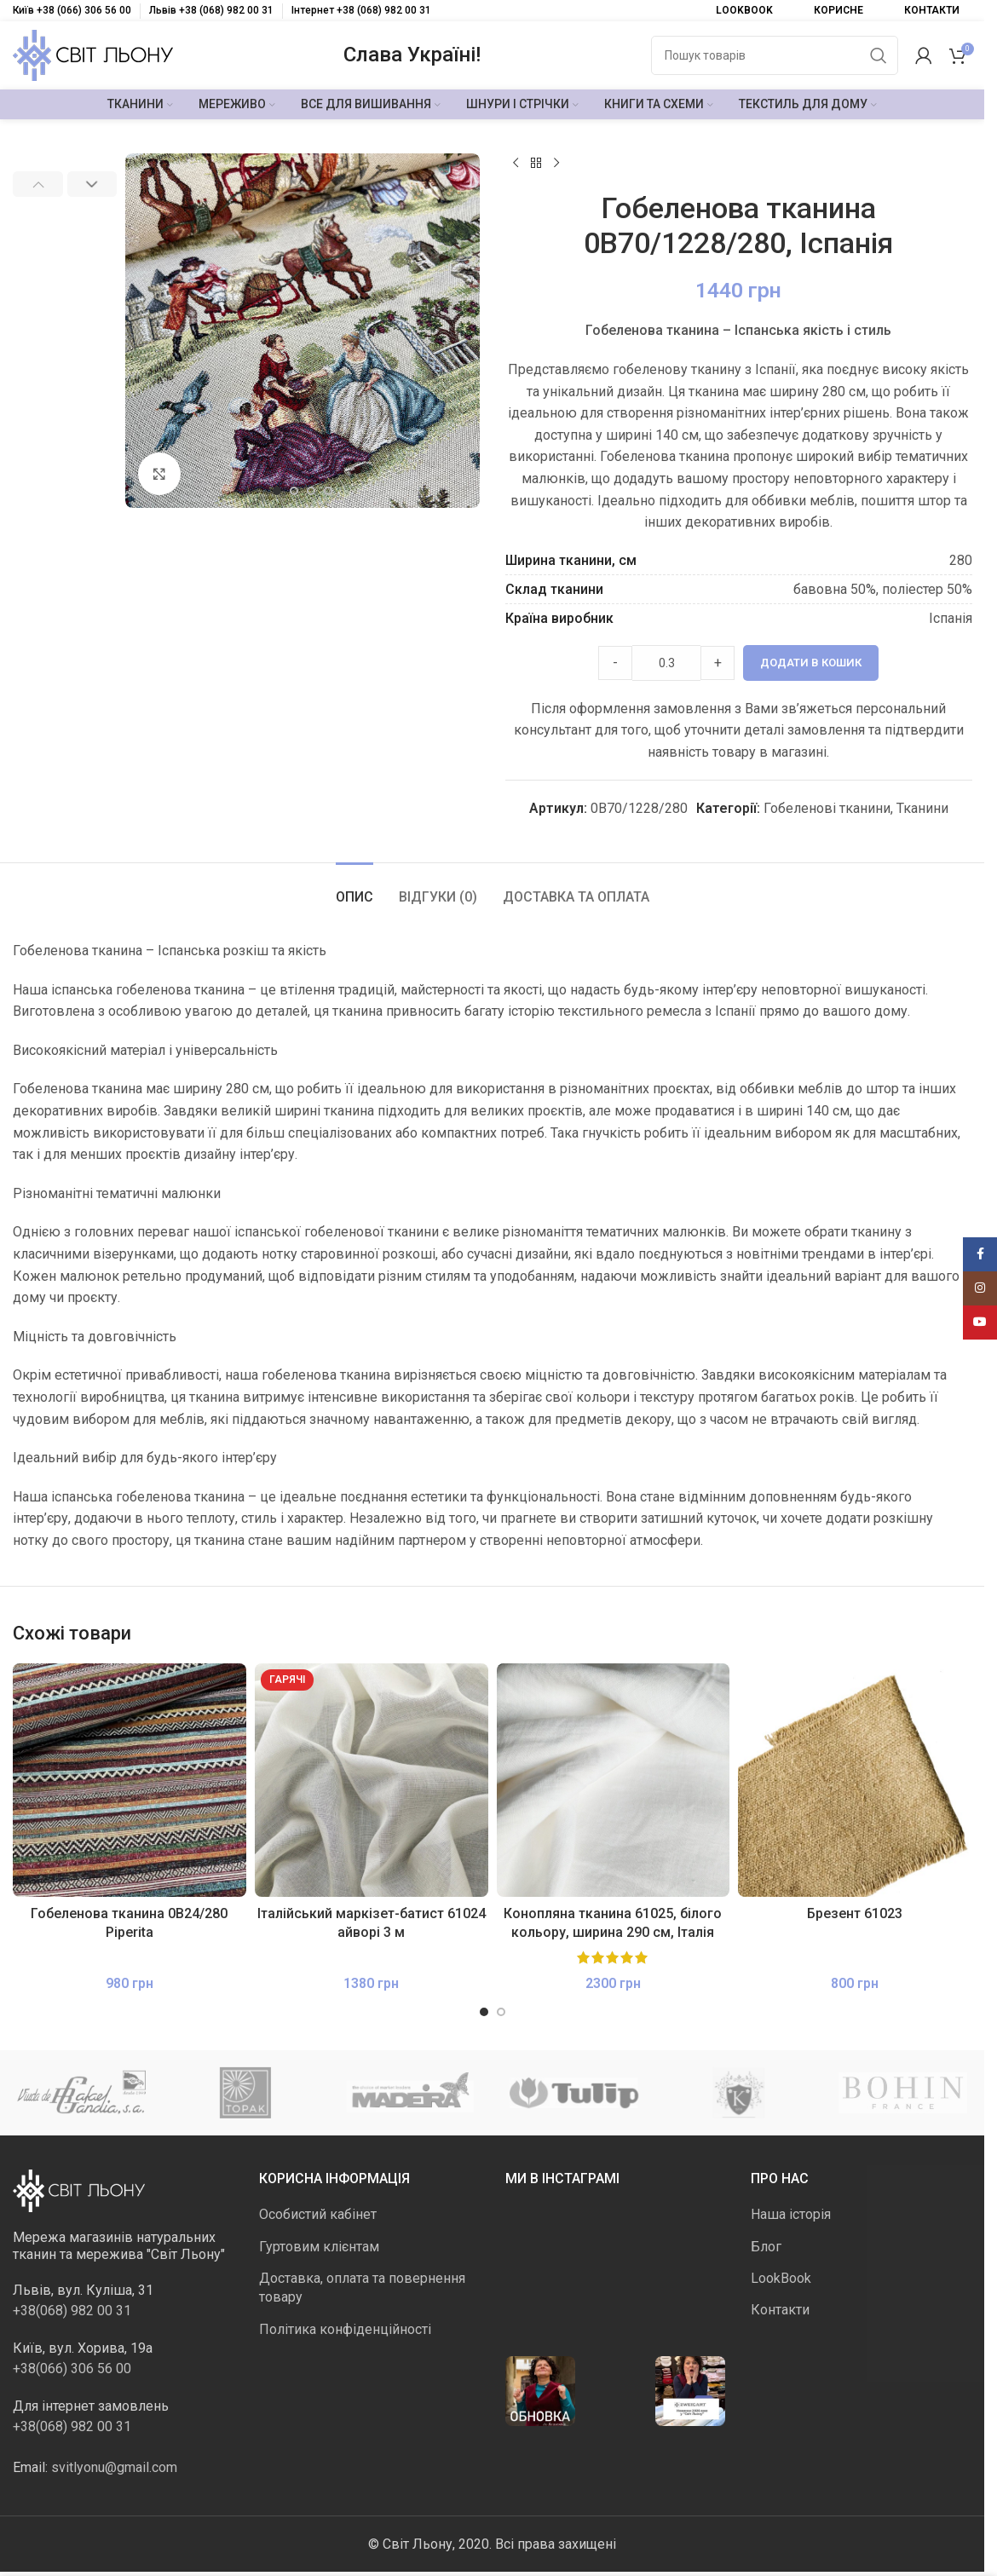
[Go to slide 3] (311, 491)
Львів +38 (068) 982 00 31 (211, 10)
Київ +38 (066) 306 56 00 (72, 10)
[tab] (354, 888)
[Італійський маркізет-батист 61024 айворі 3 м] (371, 1780)
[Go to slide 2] (294, 491)
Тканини (922, 808)
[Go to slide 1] (277, 491)
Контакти (780, 2310)
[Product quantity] (666, 663)
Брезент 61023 (854, 1913)
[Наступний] (556, 163)
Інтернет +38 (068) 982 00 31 (361, 10)
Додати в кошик (811, 662)
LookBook (781, 2278)
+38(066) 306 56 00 (72, 2368)
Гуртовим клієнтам (319, 2247)
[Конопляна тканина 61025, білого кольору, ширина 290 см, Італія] (613, 1780)
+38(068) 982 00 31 (72, 2310)
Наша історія (791, 2214)
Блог (766, 2247)
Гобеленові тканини (826, 808)
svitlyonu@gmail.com (114, 2467)
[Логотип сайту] (93, 54)
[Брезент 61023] (854, 1780)
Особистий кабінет (318, 2214)
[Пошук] (774, 55)
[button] (38, 184)
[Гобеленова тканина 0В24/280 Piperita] (129, 1780)
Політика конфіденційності (345, 2329)
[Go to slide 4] (328, 491)
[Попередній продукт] (515, 163)
